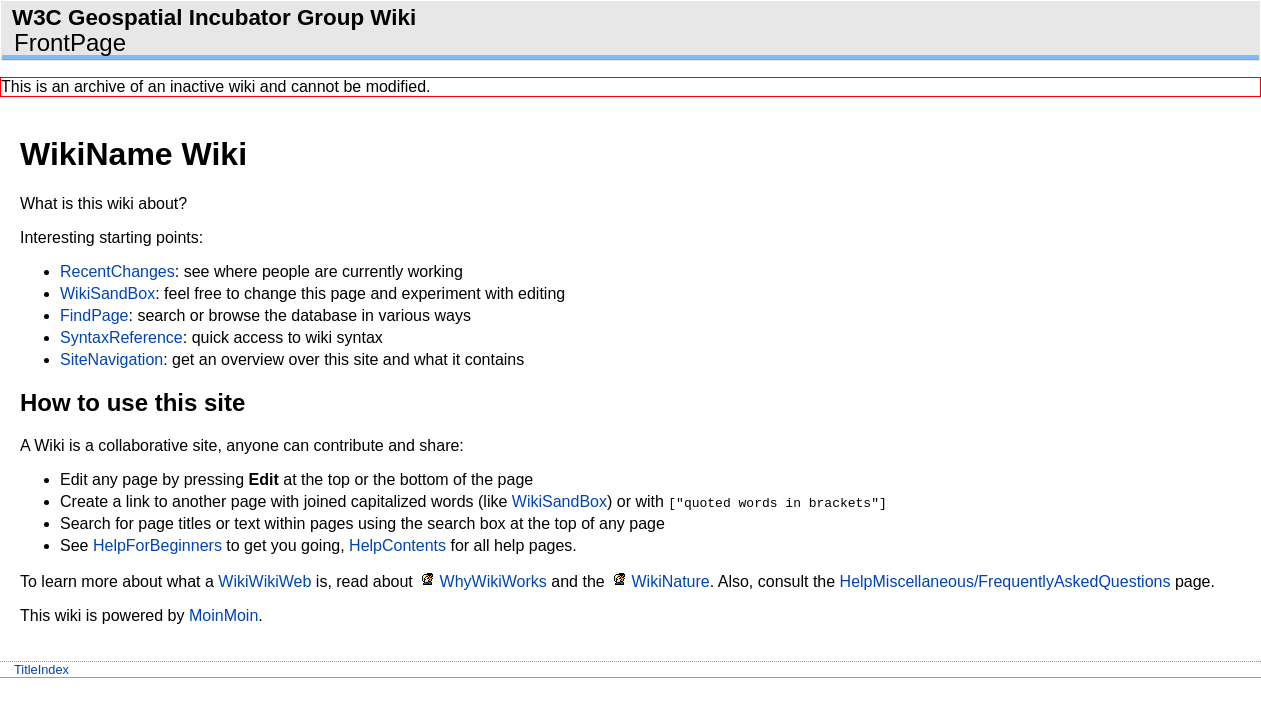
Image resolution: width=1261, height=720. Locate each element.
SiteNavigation (111, 359)
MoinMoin (223, 615)
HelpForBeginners (157, 545)
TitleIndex (41, 669)
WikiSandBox (107, 293)
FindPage (94, 315)
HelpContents (397, 545)
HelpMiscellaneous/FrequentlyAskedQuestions (1005, 581)
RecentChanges (117, 271)
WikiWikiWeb (264, 581)
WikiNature (671, 581)
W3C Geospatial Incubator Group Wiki (214, 17)
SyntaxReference (121, 337)
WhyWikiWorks (493, 581)
